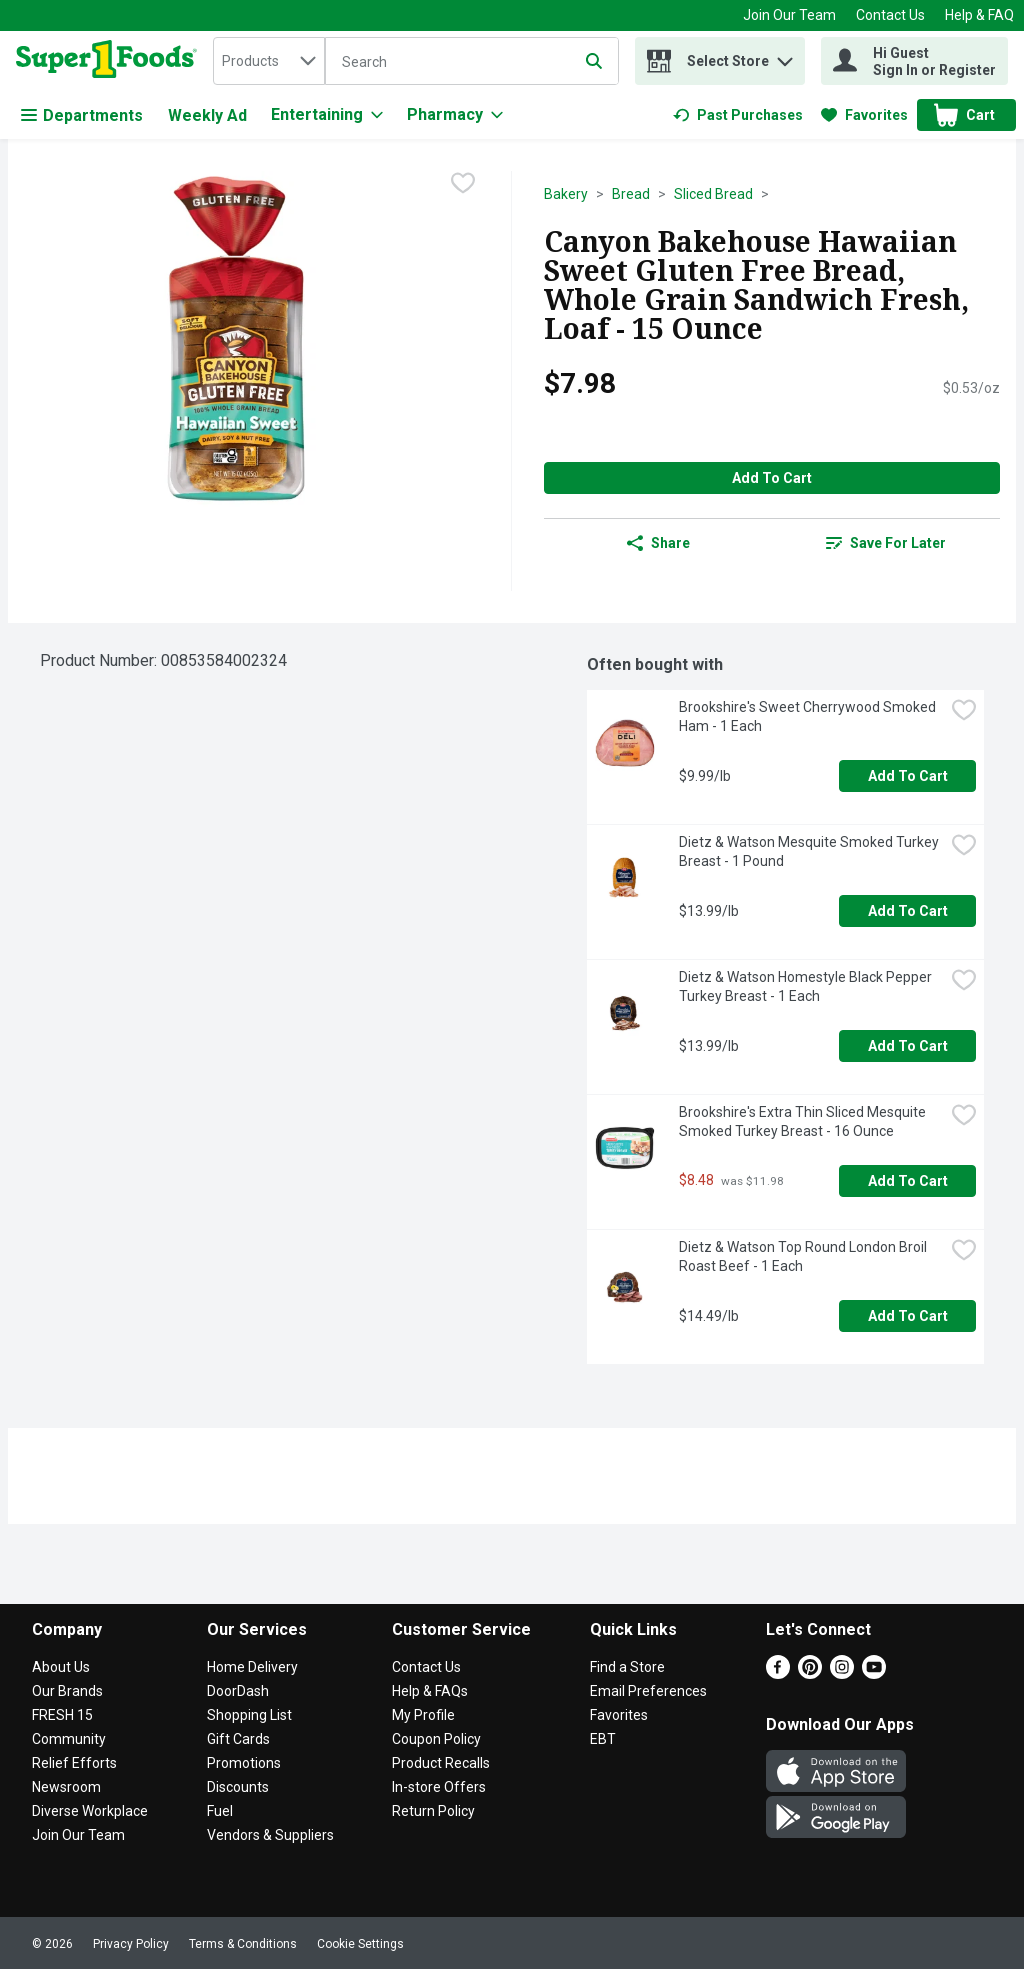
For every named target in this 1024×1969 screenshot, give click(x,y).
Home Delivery (252, 1667)
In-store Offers (439, 1787)
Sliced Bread (713, 194)
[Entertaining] (327, 115)
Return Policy (433, 1811)
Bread (631, 194)
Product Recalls (441, 1763)
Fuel (220, 1811)
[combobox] (269, 61)
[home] (110, 61)
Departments (82, 115)
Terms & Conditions (243, 1944)
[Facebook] (778, 1673)
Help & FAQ (979, 15)
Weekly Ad (207, 115)
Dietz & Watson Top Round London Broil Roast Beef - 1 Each (804, 1256)
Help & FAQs (430, 1691)
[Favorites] (864, 115)
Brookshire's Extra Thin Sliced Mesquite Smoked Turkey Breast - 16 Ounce (804, 1121)
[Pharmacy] (455, 115)
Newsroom (66, 1787)
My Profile (423, 1715)
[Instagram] (842, 1673)
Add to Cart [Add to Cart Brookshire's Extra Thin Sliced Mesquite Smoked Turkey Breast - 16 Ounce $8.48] (908, 1181)
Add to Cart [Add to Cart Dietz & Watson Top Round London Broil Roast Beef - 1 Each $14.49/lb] (908, 1316)
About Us (61, 1667)
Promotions (244, 1763)
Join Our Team (789, 15)
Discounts (238, 1787)
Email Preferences (648, 1691)
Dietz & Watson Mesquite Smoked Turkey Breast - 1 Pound (810, 851)
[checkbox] (463, 185)
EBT (603, 1739)
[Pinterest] (810, 1673)
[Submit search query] (594, 61)
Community (69, 1739)
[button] (785, 56)
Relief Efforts (74, 1763)
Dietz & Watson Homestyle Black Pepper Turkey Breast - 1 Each (807, 986)
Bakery (566, 194)
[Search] (472, 62)
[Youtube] (874, 1673)
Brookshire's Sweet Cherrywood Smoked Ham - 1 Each (809, 716)
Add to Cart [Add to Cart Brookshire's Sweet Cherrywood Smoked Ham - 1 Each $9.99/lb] (908, 776)
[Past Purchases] (738, 115)
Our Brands (67, 1691)
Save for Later (886, 543)
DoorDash (238, 1691)
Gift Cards (238, 1739)
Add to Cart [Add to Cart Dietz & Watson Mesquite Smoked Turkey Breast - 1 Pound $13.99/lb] (908, 911)
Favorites (619, 1715)
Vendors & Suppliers (270, 1835)
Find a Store (627, 1667)
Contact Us (890, 15)
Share (658, 543)
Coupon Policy (436, 1739)
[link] (738, 115)
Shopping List (249, 1715)
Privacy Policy (131, 1944)
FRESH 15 (62, 1715)
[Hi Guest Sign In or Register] (914, 61)
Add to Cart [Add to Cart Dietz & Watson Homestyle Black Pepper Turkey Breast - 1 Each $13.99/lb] (908, 1046)
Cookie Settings (360, 1944)
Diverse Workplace (90, 1811)
